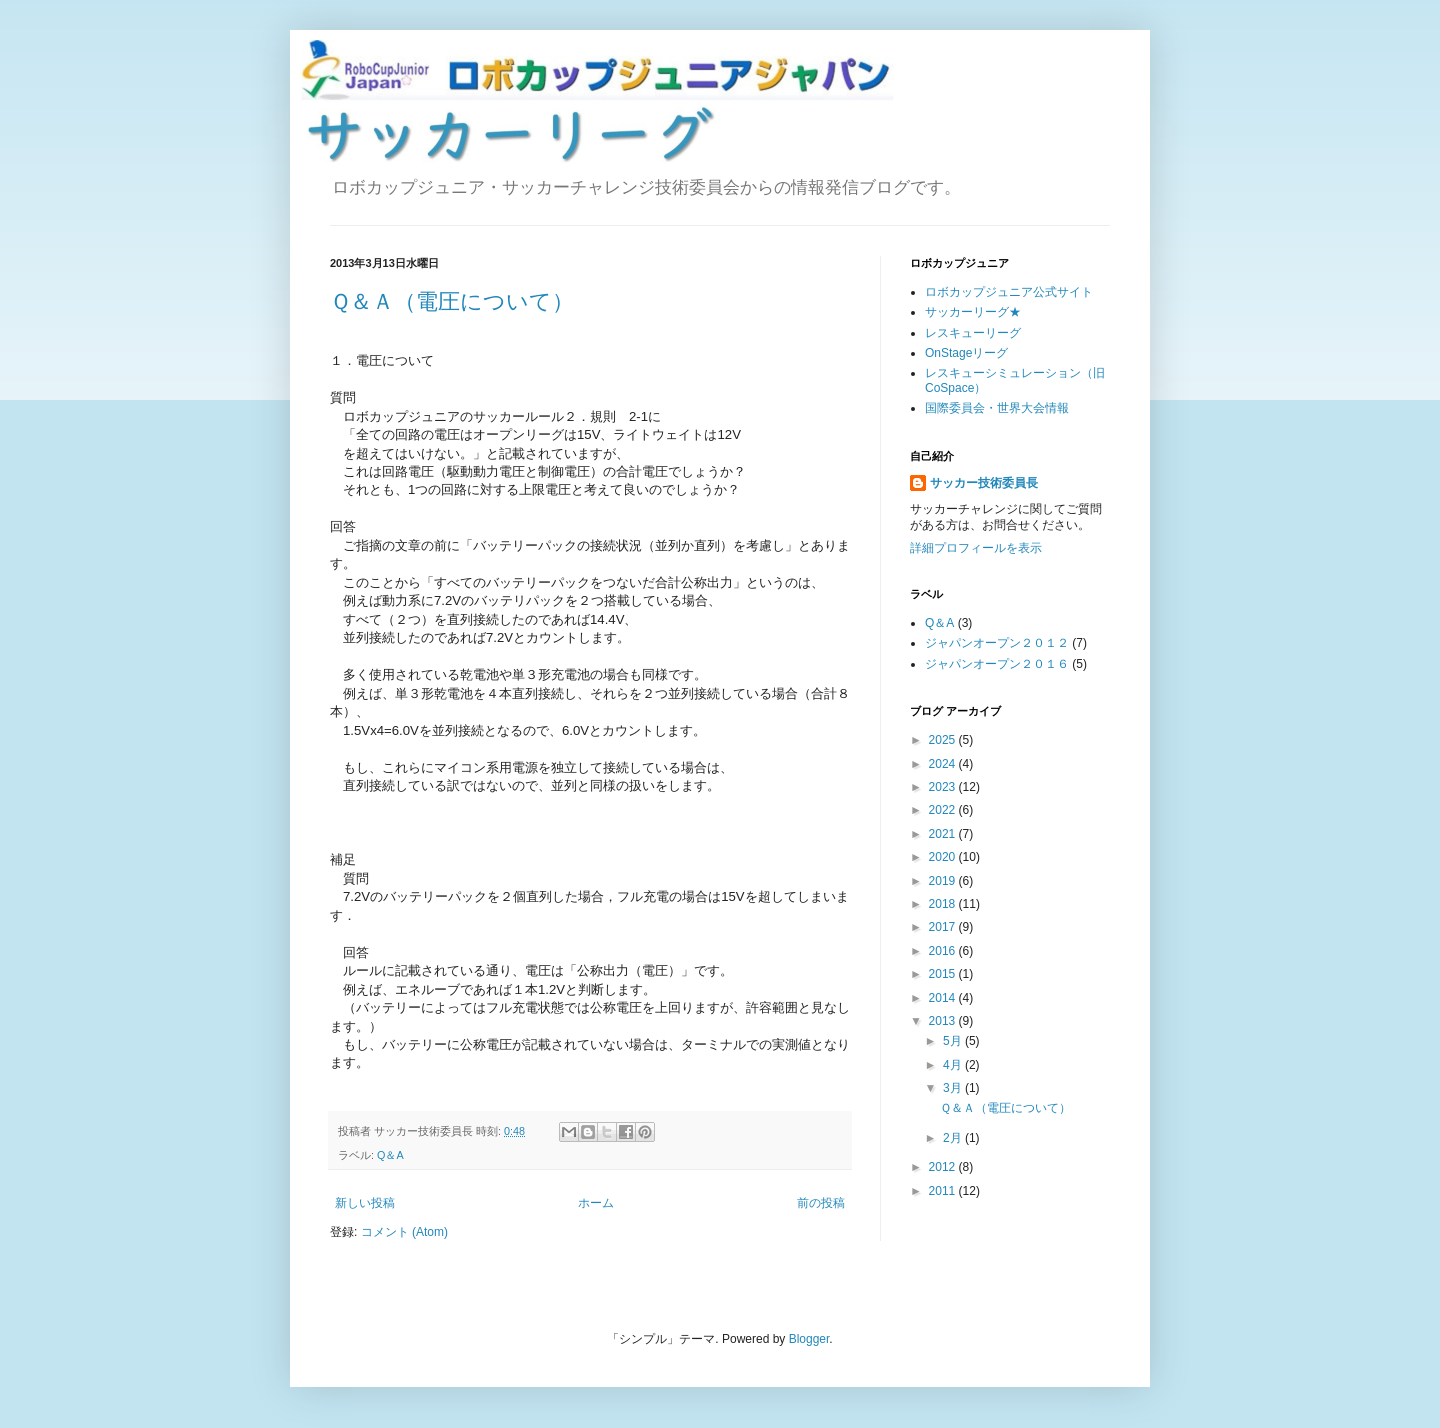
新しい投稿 (365, 1203)
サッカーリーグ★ (973, 312)
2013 (944, 1021)
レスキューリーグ (973, 333)
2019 (944, 881)
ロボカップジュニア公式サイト (1009, 292)
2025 (944, 740)
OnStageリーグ (966, 353)
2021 (944, 834)
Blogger (809, 1339)
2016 (944, 951)
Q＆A (390, 1155)
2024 (944, 764)
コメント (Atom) (404, 1232)
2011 (944, 1191)
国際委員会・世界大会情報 (997, 408)
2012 (944, 1167)
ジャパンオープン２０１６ (997, 664)
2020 (944, 857)
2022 (944, 810)
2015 (944, 974)
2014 (944, 998)
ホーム (596, 1203)
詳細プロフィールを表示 (976, 548)
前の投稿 (821, 1203)
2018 (944, 904)
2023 (944, 787)
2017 (944, 927)
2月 (954, 1138)
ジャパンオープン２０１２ (997, 643)
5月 (954, 1041)
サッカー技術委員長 (984, 483)
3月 (954, 1088)
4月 (954, 1065)
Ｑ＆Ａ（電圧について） (452, 301)
